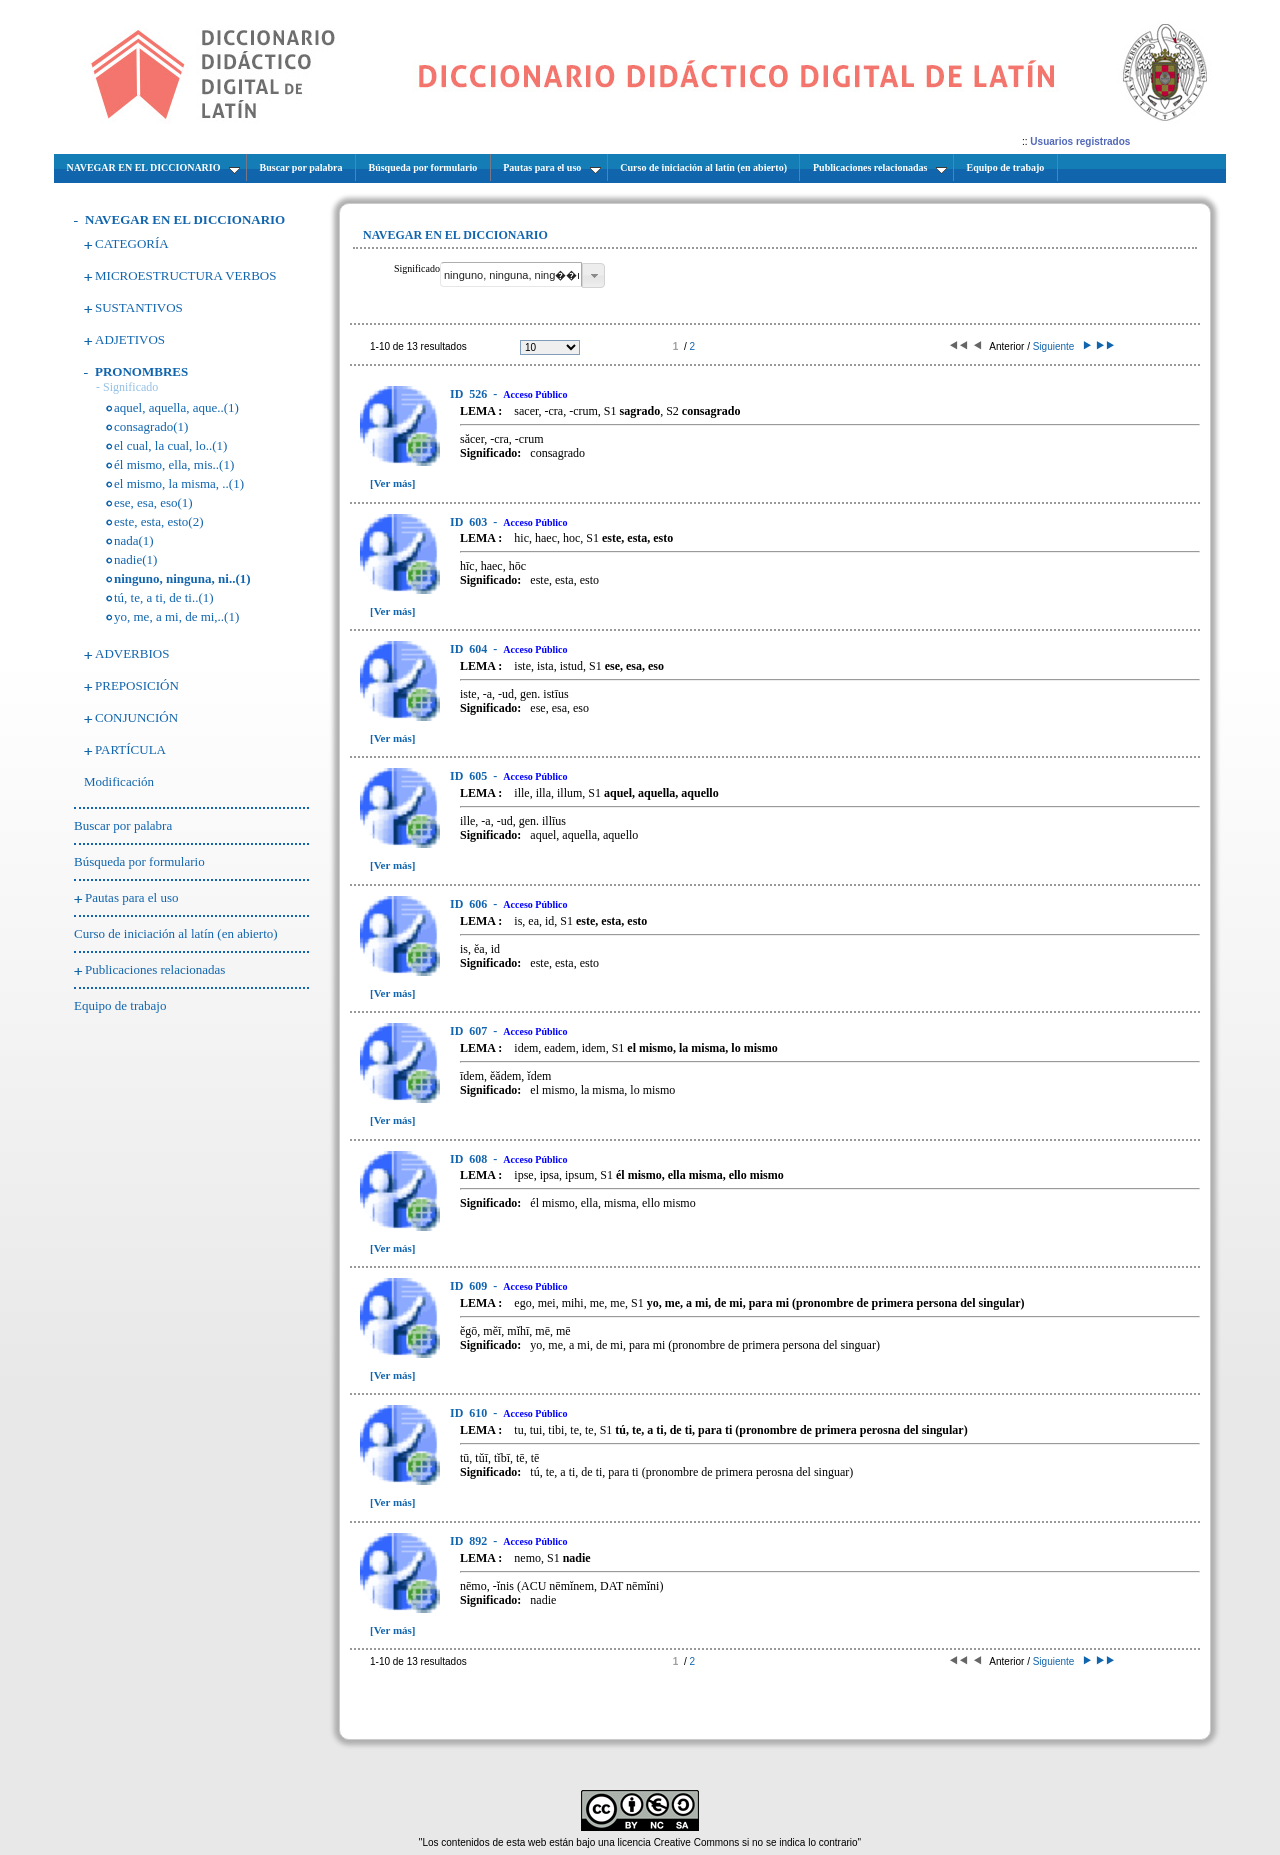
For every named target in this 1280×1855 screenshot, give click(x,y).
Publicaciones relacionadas (155, 969)
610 (470, 1413)
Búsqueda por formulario (139, 861)
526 (470, 394)
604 (470, 649)
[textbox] (511, 274)
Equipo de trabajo (120, 1005)
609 (470, 1286)
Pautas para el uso (132, 897)
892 (470, 1541)
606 (470, 904)
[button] (593, 275)
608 (470, 1159)
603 (470, 522)
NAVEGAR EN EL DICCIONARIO (185, 219)
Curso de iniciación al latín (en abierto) (176, 933)
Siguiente (1060, 346)
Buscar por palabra (123, 825)
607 (470, 1031)
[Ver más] (393, 483)
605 (470, 776)
